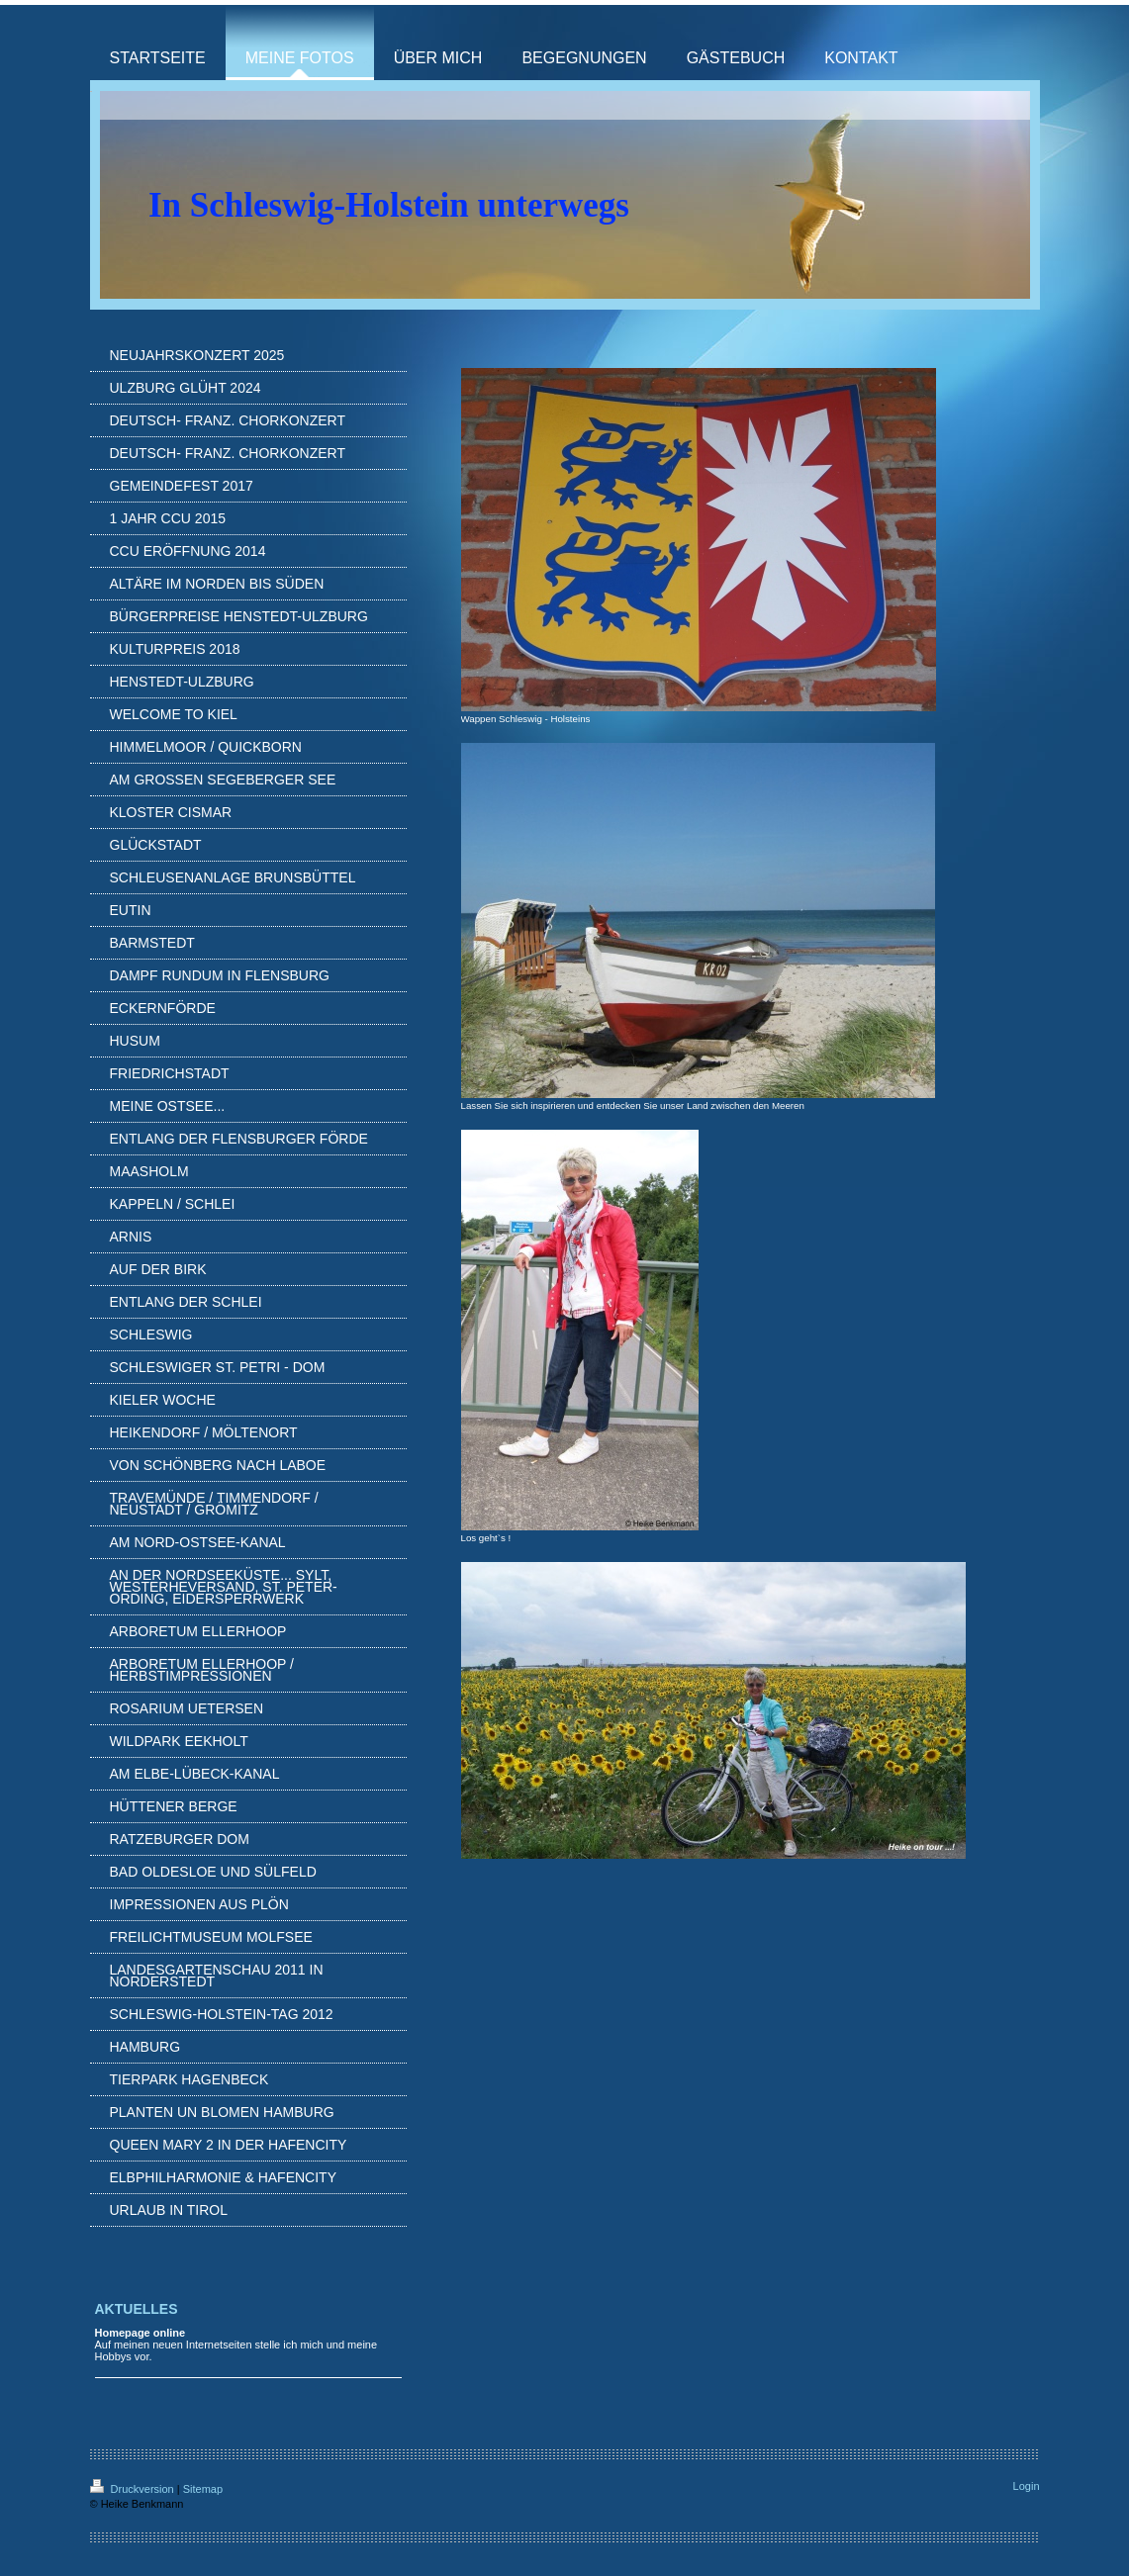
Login (1026, 2486)
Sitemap (203, 2489)
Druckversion (133, 2489)
